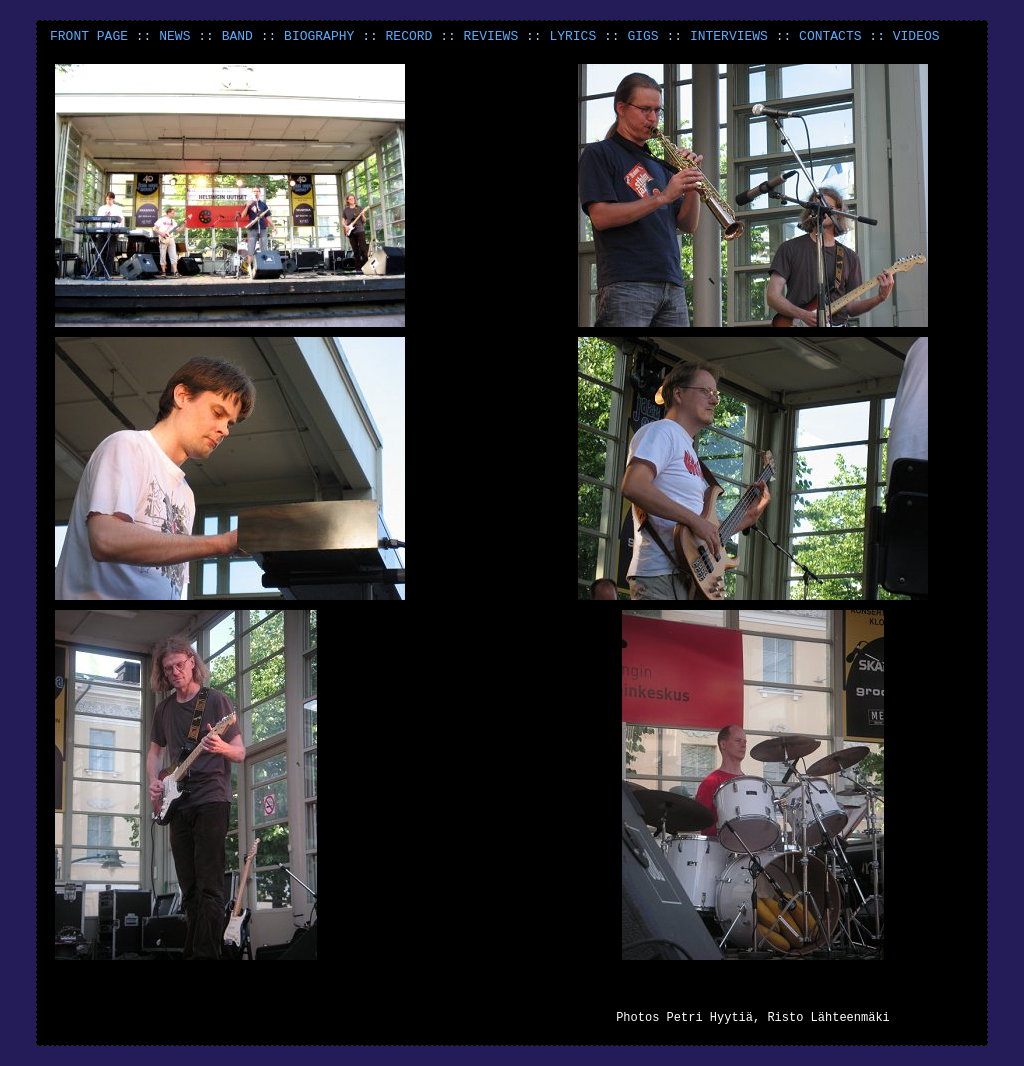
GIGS (642, 36)
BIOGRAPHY (319, 36)
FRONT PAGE (89, 36)
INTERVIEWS (729, 36)
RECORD (409, 36)
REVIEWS (491, 36)
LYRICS (572, 36)
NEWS (174, 36)
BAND (237, 36)
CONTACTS (830, 36)
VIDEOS (916, 36)
